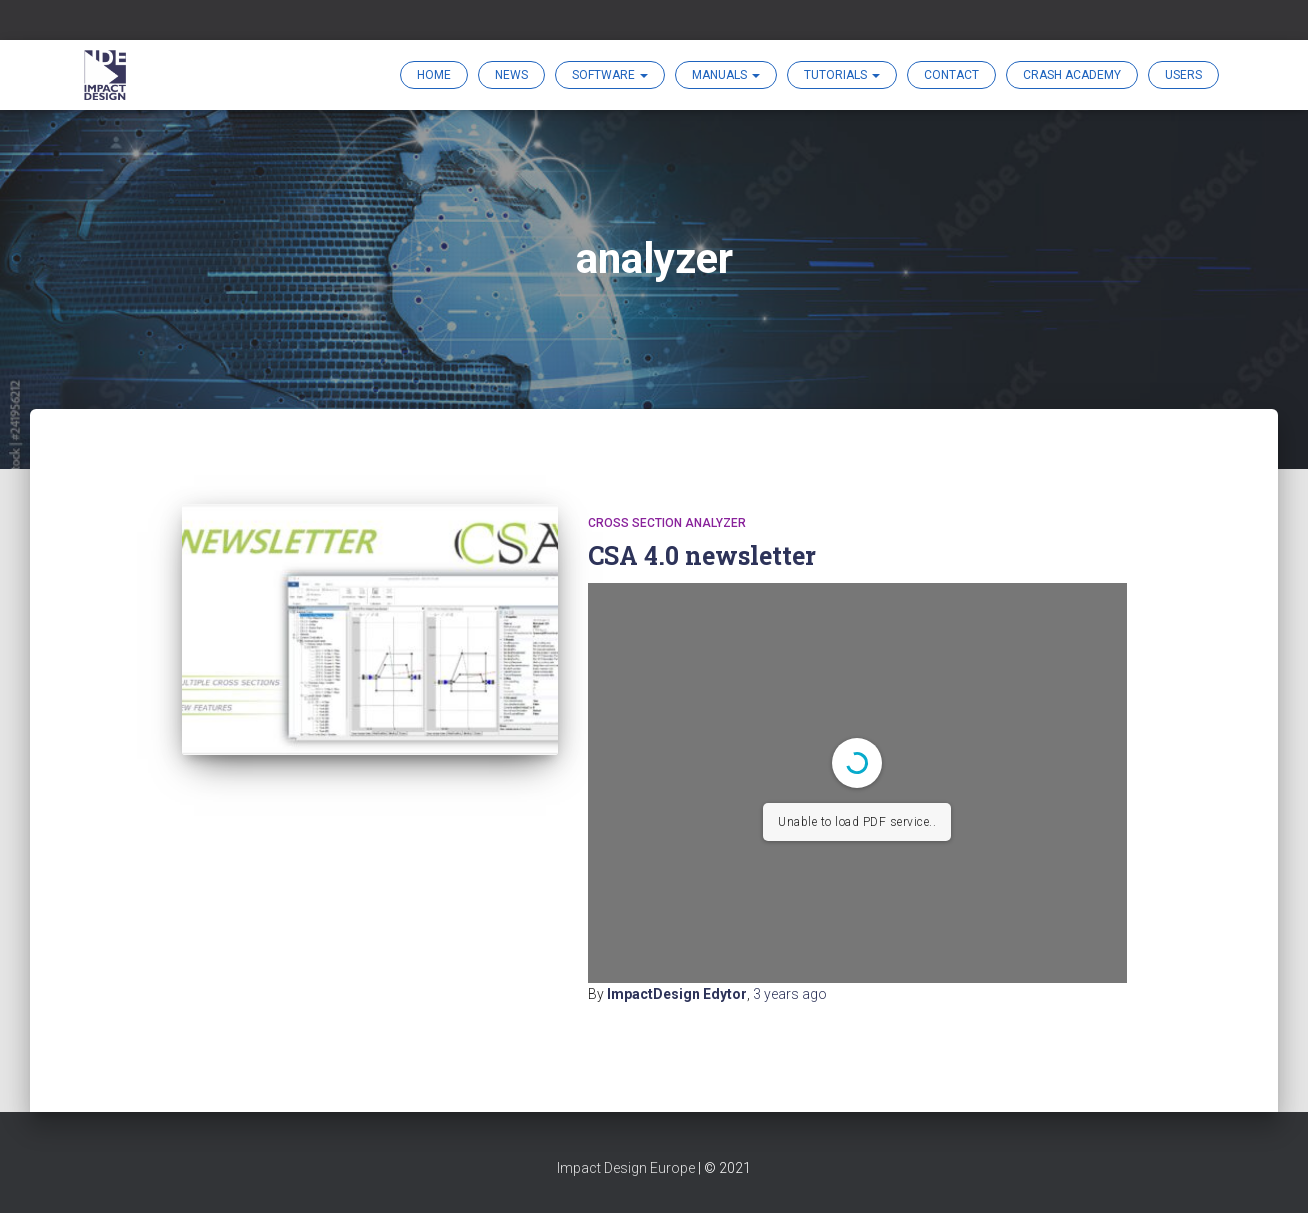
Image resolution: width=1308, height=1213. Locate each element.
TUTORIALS (842, 75)
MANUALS (726, 75)
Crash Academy (1072, 75)
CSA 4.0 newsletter (702, 555)
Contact (951, 75)
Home (434, 75)
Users (1183, 75)
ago (790, 994)
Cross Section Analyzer (667, 523)
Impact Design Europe (626, 1168)
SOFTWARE (610, 75)
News (511, 75)
